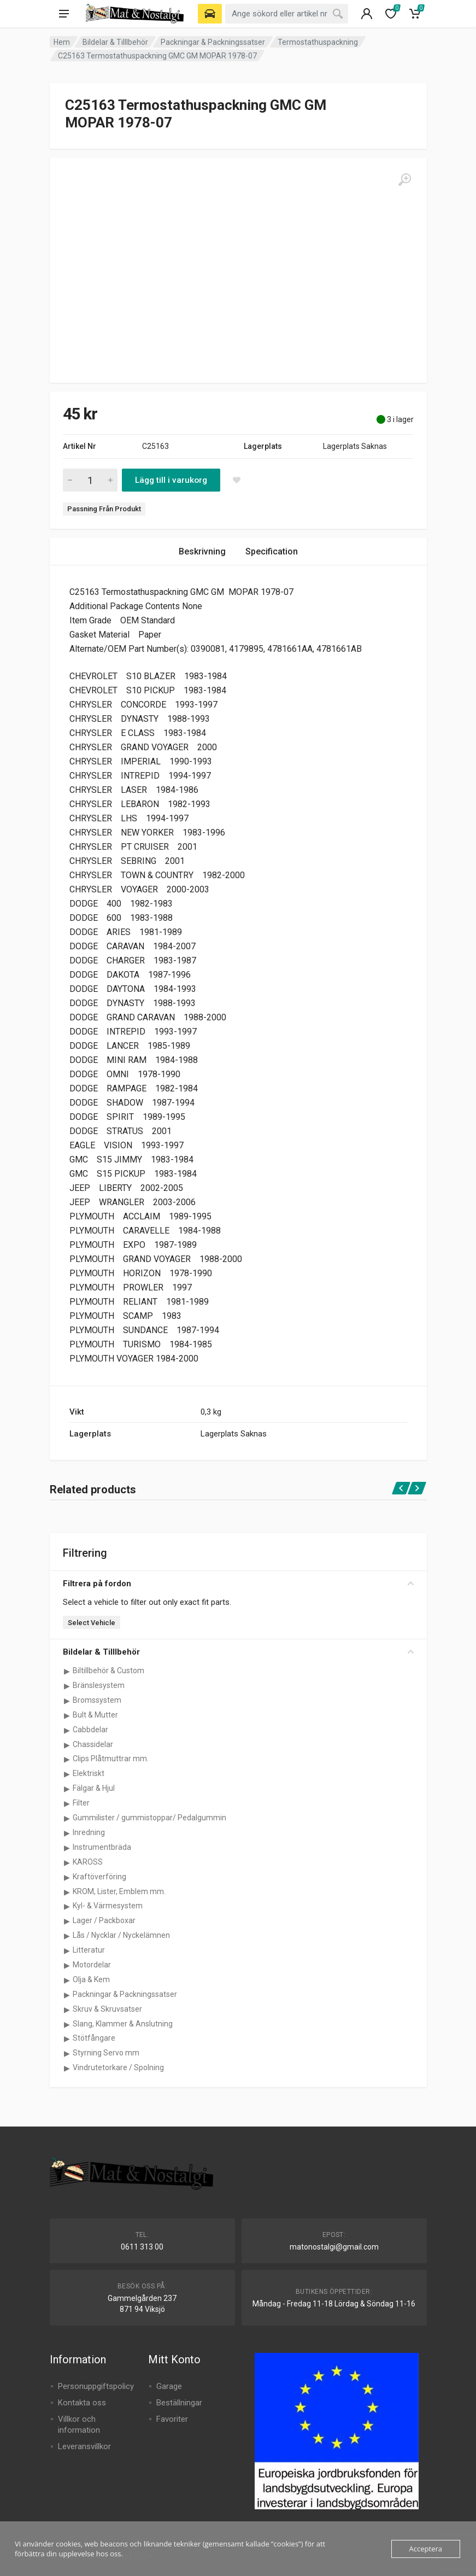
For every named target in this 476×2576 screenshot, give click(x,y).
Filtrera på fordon (238, 1583)
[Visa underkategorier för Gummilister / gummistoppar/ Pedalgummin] (67, 1818)
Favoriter (172, 2419)
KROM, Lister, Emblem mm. (119, 1891)
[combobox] (286, 14)
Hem (62, 42)
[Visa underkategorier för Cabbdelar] (67, 1730)
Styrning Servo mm (106, 2052)
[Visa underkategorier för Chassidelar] (67, 1744)
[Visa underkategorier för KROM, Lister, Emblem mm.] (67, 1892)
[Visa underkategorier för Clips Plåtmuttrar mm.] (67, 1759)
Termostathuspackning (318, 42)
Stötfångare (94, 2038)
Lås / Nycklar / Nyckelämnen (121, 1935)
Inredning (89, 1832)
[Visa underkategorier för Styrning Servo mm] (67, 2053)
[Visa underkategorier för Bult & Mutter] (67, 1715)
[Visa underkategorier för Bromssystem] (67, 1700)
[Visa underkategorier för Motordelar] (67, 1965)
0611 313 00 (142, 2246)
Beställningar (179, 2403)
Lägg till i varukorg (171, 480)
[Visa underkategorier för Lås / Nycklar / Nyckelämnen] (67, 1935)
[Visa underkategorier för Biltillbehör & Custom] (67, 1671)
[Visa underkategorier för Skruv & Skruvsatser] (67, 2009)
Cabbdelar (90, 1729)
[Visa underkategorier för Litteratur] (67, 1950)
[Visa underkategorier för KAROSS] (67, 1862)
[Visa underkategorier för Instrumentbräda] (67, 1847)
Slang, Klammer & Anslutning (123, 2023)
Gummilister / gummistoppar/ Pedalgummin (149, 1817)
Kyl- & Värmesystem (108, 1905)
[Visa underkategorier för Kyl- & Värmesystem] (67, 1906)
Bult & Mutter (95, 1714)
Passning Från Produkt (104, 509)
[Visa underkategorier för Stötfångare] (67, 2038)
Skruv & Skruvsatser (107, 2009)
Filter (81, 1802)
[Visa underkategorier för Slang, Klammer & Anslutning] (67, 2024)
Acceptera (425, 2549)
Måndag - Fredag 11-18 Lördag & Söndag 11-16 (333, 2303)
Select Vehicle (91, 1623)
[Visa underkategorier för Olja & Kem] (67, 1980)
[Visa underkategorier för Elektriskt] (67, 1773)
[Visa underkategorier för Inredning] (67, 1833)
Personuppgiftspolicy (96, 2386)
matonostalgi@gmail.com (334, 2246)
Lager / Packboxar (104, 1920)
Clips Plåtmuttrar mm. (111, 1758)
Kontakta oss (82, 2403)
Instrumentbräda (102, 1847)
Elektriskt (88, 1773)
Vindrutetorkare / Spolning (118, 2067)
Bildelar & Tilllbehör (115, 42)
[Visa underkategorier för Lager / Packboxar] (67, 1921)
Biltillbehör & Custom (108, 1670)
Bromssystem (97, 1700)
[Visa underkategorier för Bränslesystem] (67, 1685)
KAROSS (88, 1861)
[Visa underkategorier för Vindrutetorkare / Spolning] (67, 2068)
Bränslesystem (99, 1685)
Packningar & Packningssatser (213, 42)
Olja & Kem (91, 1979)
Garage (169, 2386)
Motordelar (92, 1964)
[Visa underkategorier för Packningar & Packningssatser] (67, 1994)
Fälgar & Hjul (94, 1788)
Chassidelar (93, 1744)
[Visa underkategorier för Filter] (67, 1803)
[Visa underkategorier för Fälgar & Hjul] (67, 1788)
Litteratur (89, 1950)
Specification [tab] (271, 551)
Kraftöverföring (99, 1876)
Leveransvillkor (84, 2446)
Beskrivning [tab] (202, 551)
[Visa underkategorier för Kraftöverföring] (67, 1877)
